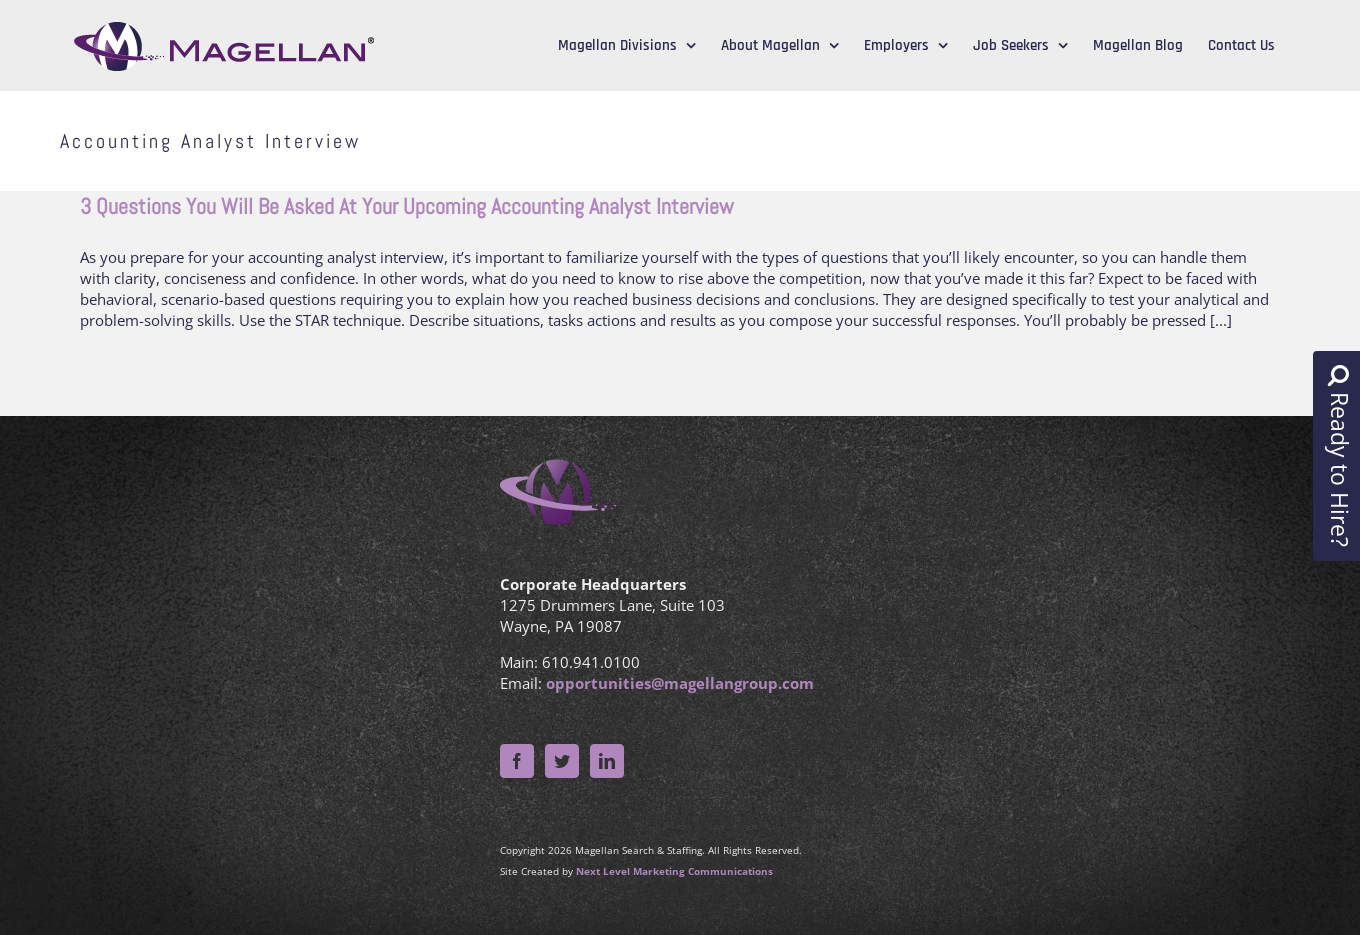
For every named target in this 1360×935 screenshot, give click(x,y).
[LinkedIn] (607, 761)
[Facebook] (517, 761)
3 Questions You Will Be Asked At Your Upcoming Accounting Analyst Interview (406, 206)
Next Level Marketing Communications (674, 871)
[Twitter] (562, 761)
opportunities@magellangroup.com (680, 683)
